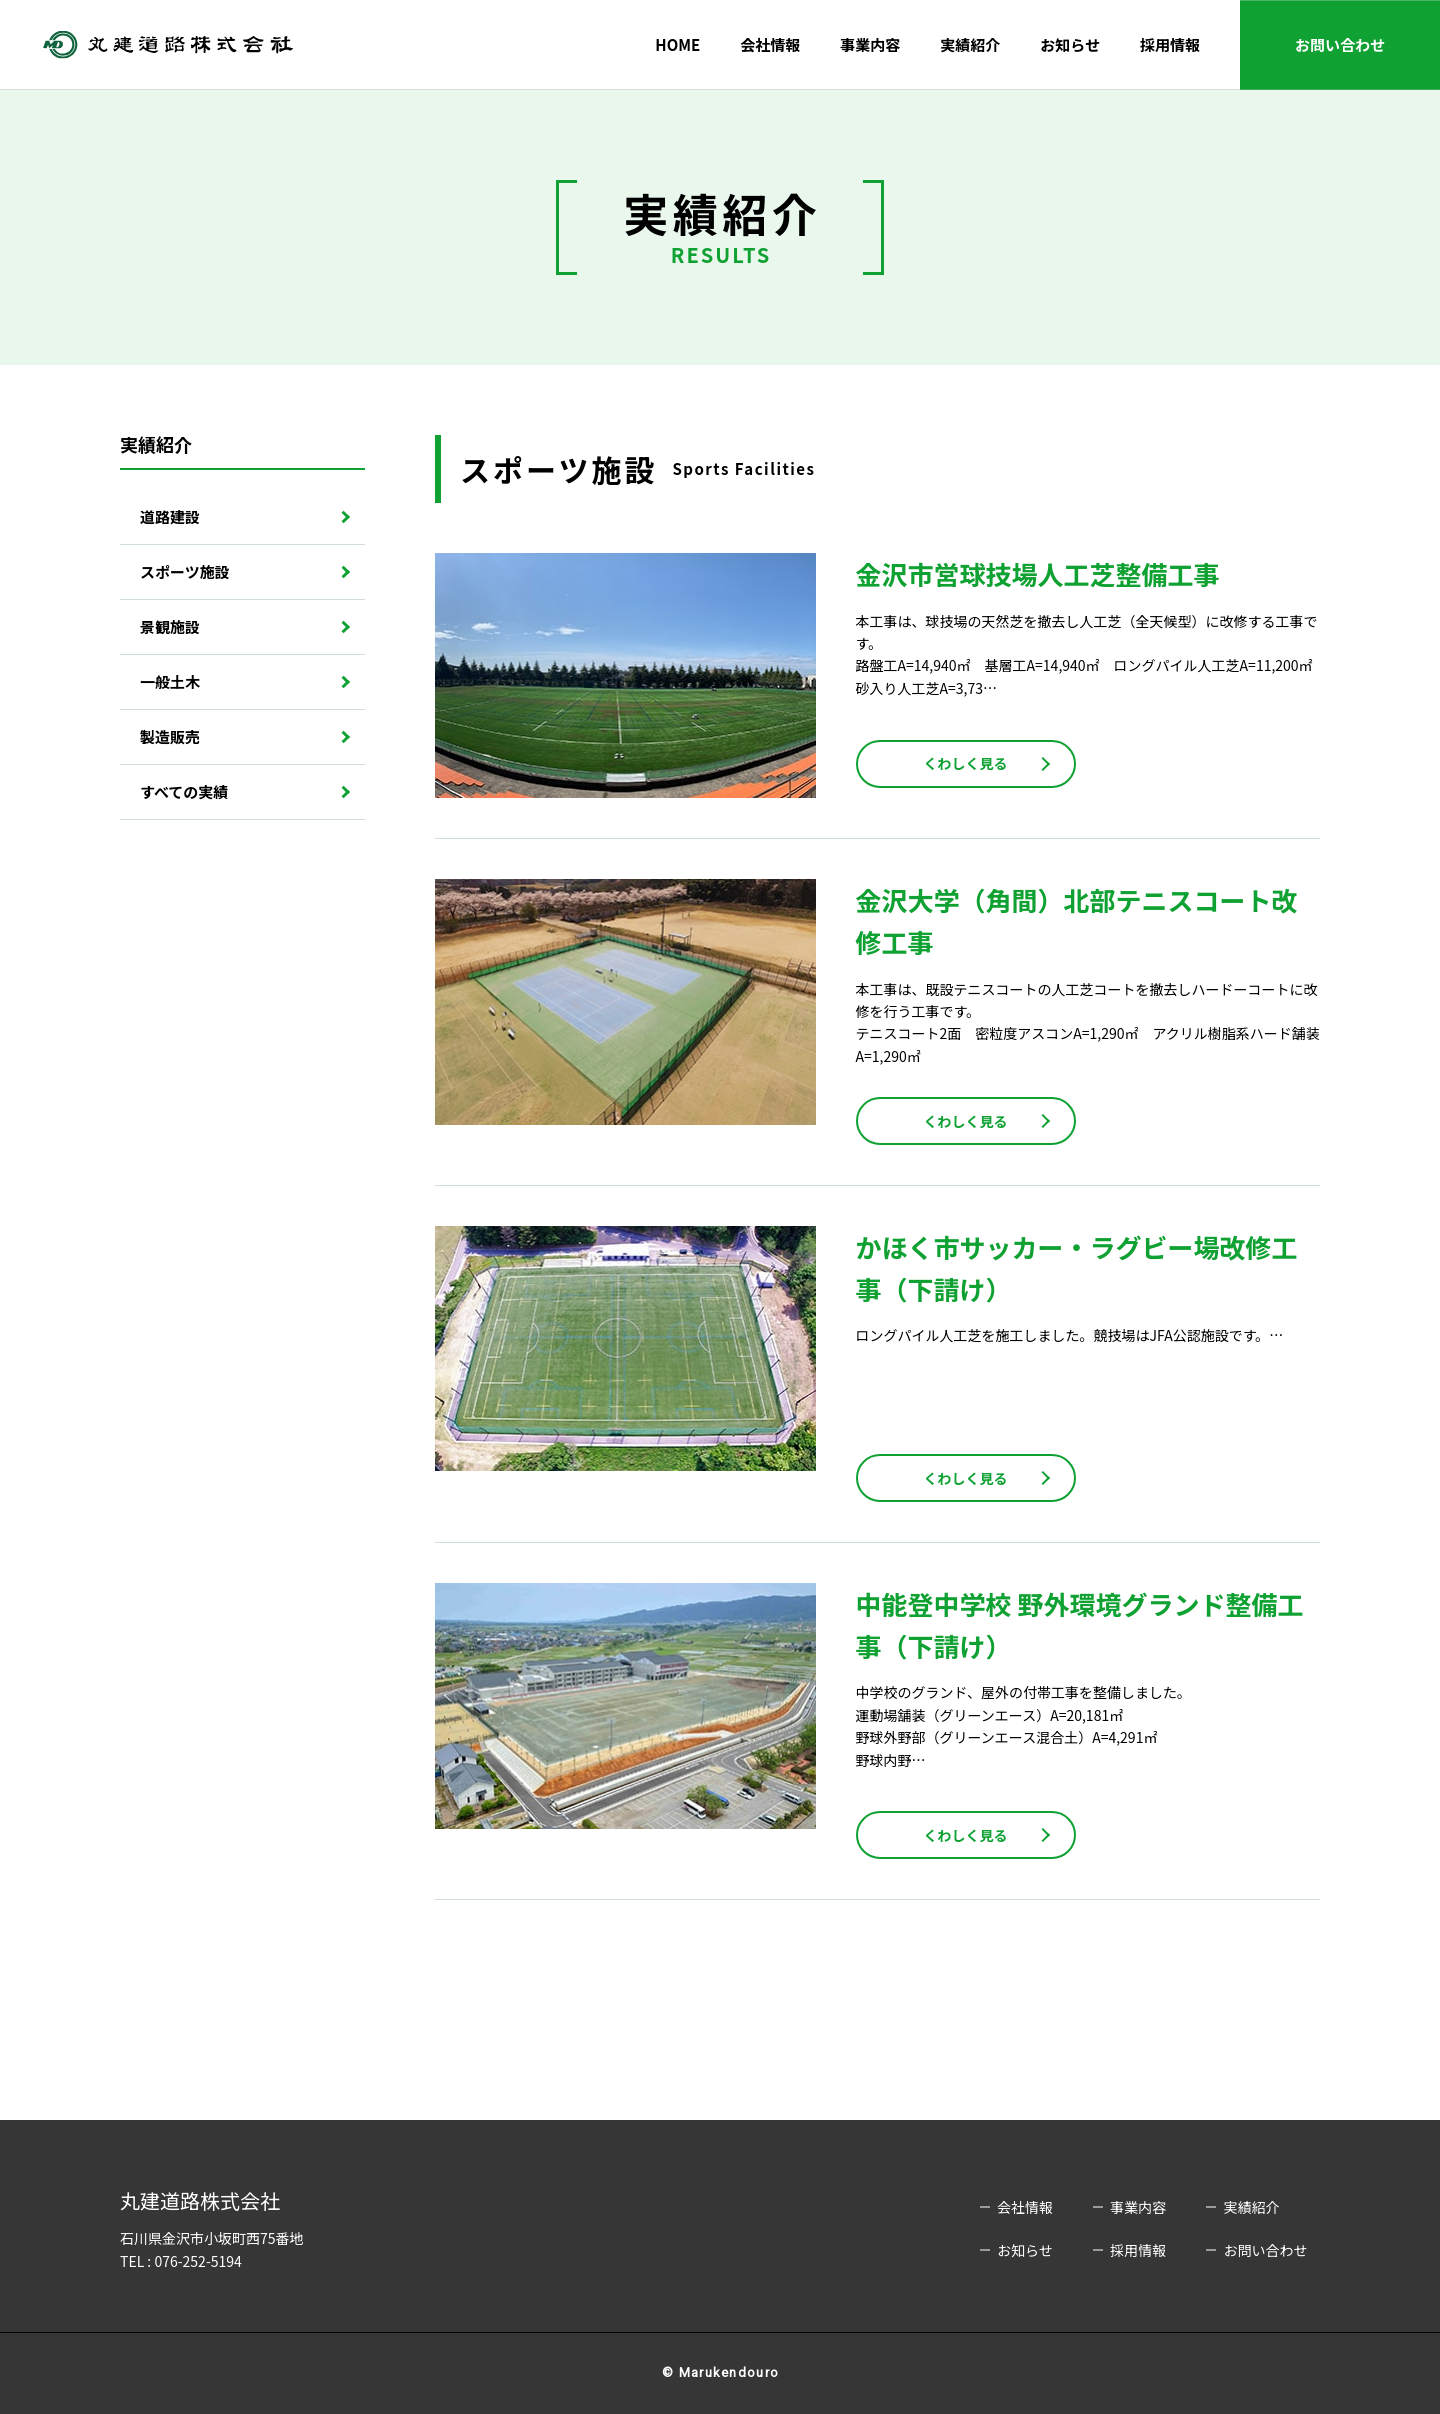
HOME (677, 44)
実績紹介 (970, 44)
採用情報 (1170, 44)
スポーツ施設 (185, 571)
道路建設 (170, 516)
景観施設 (170, 626)
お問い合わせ (1340, 44)
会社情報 (770, 44)
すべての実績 (184, 791)
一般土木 (170, 681)
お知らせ (1070, 44)
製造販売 (170, 736)
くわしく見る (966, 763)
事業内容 (870, 44)
